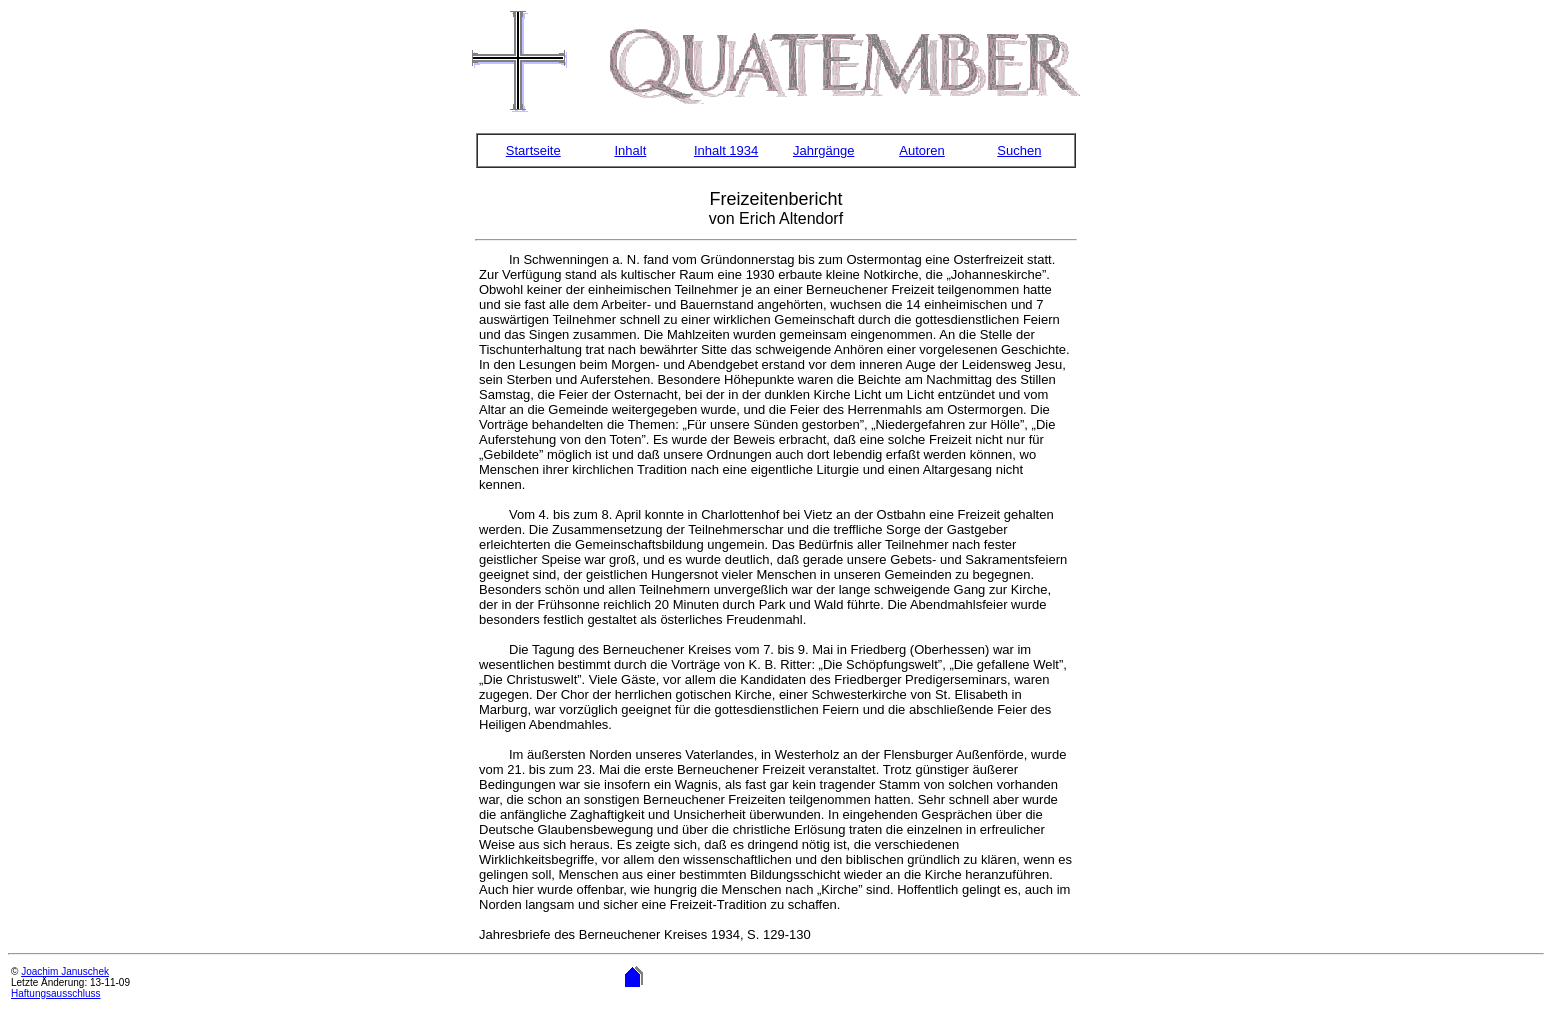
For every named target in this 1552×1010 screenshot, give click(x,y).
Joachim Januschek (65, 971)
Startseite (533, 150)
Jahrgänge (823, 150)
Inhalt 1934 (726, 150)
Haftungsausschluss (56, 993)
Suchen (1019, 150)
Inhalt (630, 150)
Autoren (922, 150)
